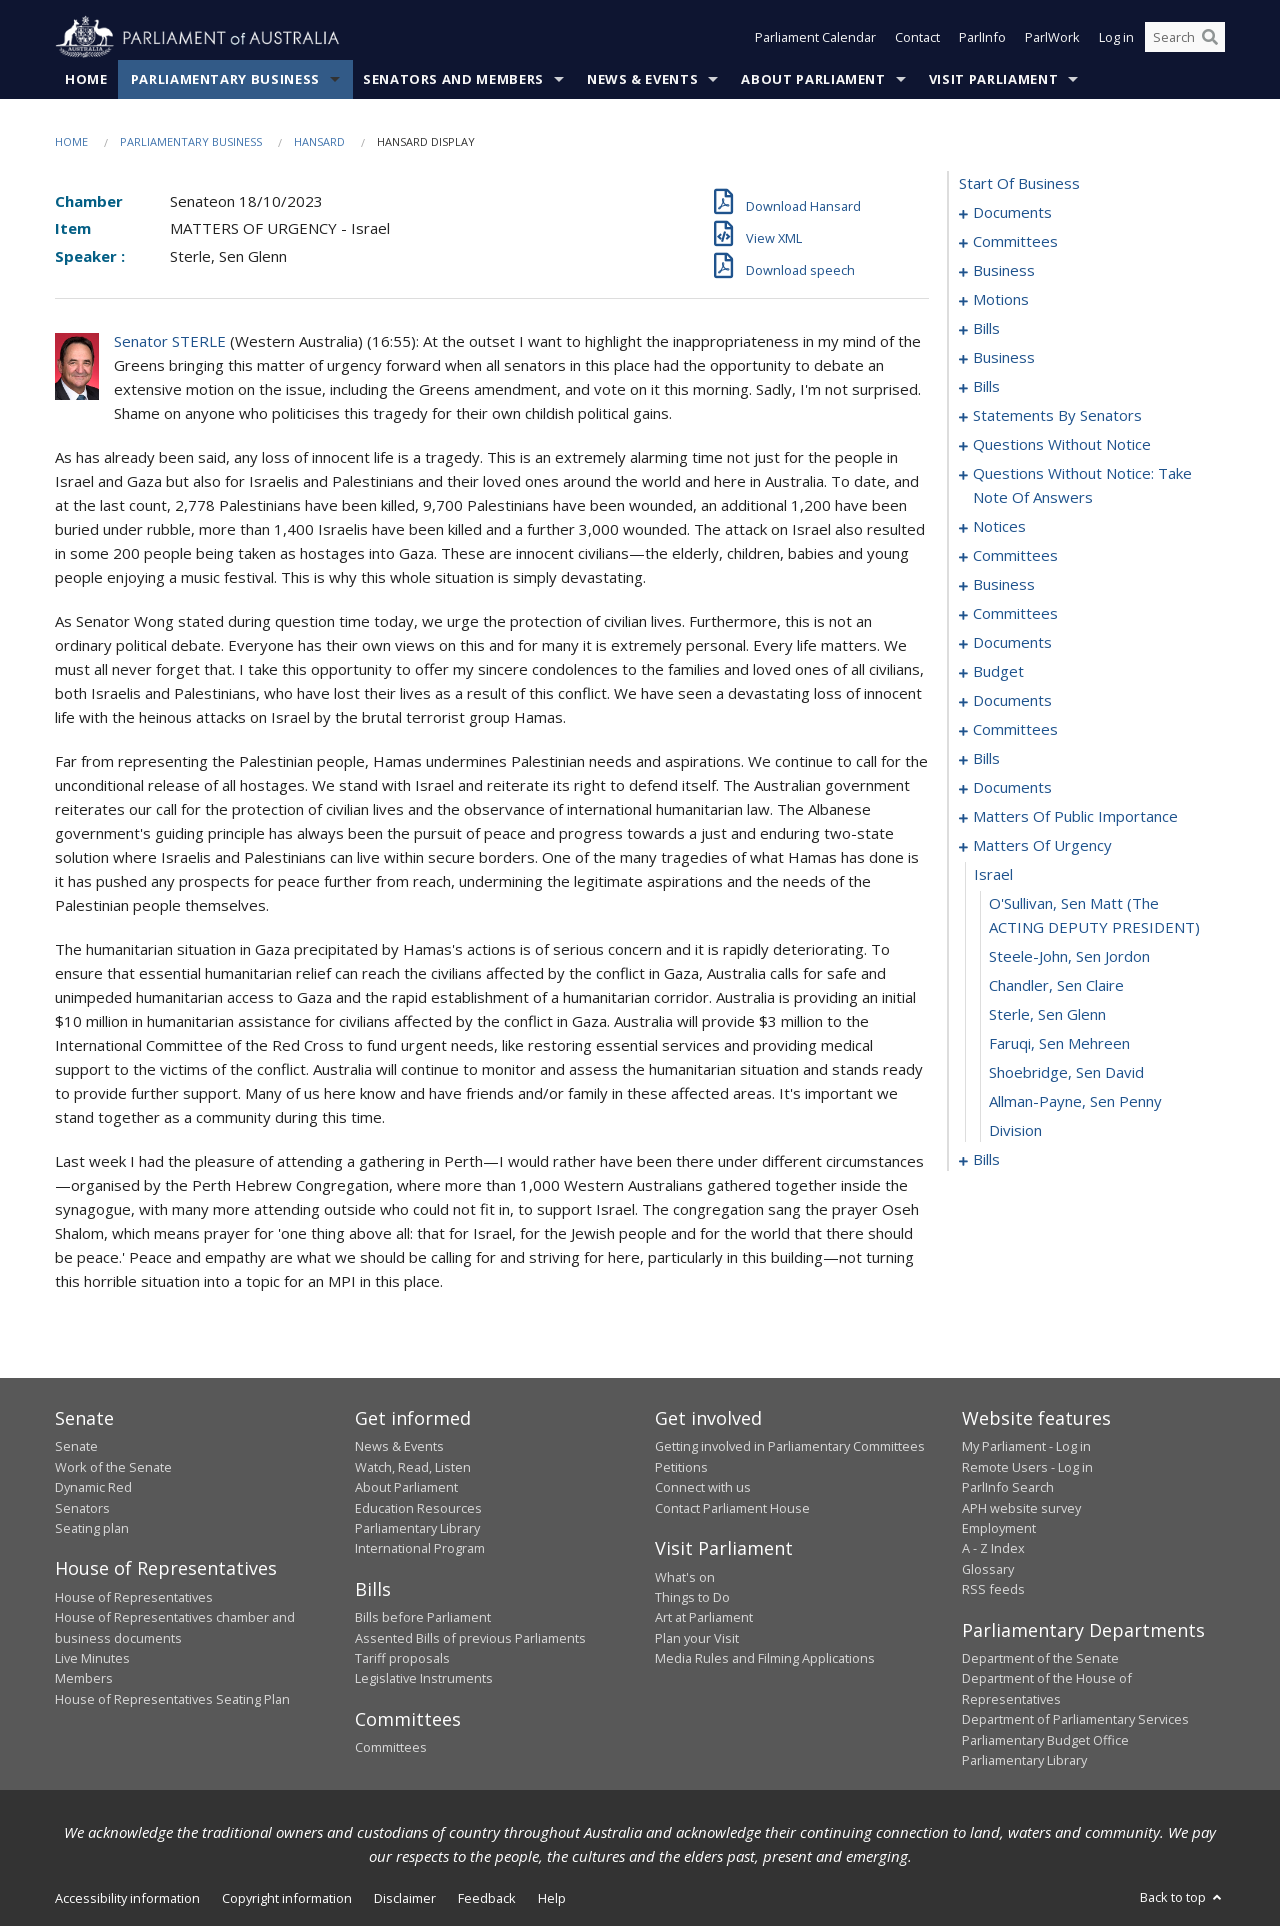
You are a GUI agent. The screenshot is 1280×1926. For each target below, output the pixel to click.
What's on (685, 1577)
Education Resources (418, 1508)
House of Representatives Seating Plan (172, 1699)
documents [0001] (1012, 213)
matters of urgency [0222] (1042, 846)
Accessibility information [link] (127, 1899)
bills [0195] (986, 759)
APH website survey (1021, 1508)
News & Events (642, 79)
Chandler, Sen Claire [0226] (1056, 986)
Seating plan (92, 1528)
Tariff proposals (402, 1659)
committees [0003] (1015, 242)
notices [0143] (999, 527)
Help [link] (552, 1899)
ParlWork (1052, 38)
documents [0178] (1012, 701)
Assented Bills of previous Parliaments (470, 1638)
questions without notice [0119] (1062, 445)
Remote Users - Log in (1027, 1467)
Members (84, 1679)
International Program (420, 1549)
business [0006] (1004, 271)
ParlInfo (982, 38)
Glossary (988, 1569)
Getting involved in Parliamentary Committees (790, 1447)
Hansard (319, 141)
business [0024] (1004, 358)
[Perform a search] (1210, 38)
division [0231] (1015, 1131)
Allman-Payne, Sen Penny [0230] (1075, 1102)
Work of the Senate (113, 1467)
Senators (82, 1508)
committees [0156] (1015, 614)
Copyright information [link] (287, 1899)
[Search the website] (1185, 38)
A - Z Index (993, 1549)
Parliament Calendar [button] (815, 38)
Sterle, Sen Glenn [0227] (1047, 1015)
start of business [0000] (1019, 184)
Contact (917, 38)
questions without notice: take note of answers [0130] (1082, 486)
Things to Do (692, 1597)
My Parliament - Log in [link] (1026, 1447)
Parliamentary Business (225, 79)
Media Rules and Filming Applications (765, 1659)
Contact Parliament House (732, 1508)
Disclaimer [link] (405, 1899)
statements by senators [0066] (1057, 416)
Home (86, 79)
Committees (391, 1748)
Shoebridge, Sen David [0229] (1066, 1073)
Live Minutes (92, 1659)
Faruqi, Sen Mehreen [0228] (1059, 1044)
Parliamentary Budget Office (1045, 1740)
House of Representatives (134, 1597)
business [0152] (1004, 585)
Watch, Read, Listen (413, 1467)
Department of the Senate (1040, 1659)
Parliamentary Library (417, 1528)
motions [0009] (1001, 300)
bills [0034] (986, 387)
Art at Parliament (704, 1618)
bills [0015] (986, 329)
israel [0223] (993, 875)
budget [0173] (998, 672)
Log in (1116, 38)
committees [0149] (1015, 556)
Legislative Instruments (424, 1679)
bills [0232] (986, 1160)
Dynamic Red (93, 1488)
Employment (999, 1528)
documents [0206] (1012, 788)
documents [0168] (1012, 643)
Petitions (681, 1467)
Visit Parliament (993, 79)
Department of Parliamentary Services (1075, 1720)
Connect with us (703, 1488)
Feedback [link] (487, 1899)
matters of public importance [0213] (1075, 817)
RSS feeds (993, 1590)
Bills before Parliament (423, 1618)
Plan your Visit (697, 1638)
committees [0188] (1015, 730)
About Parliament (813, 79)
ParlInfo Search (1008, 1488)
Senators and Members (453, 79)
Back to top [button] (1182, 1898)
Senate (76, 1447)
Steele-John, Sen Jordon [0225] (1069, 957)
